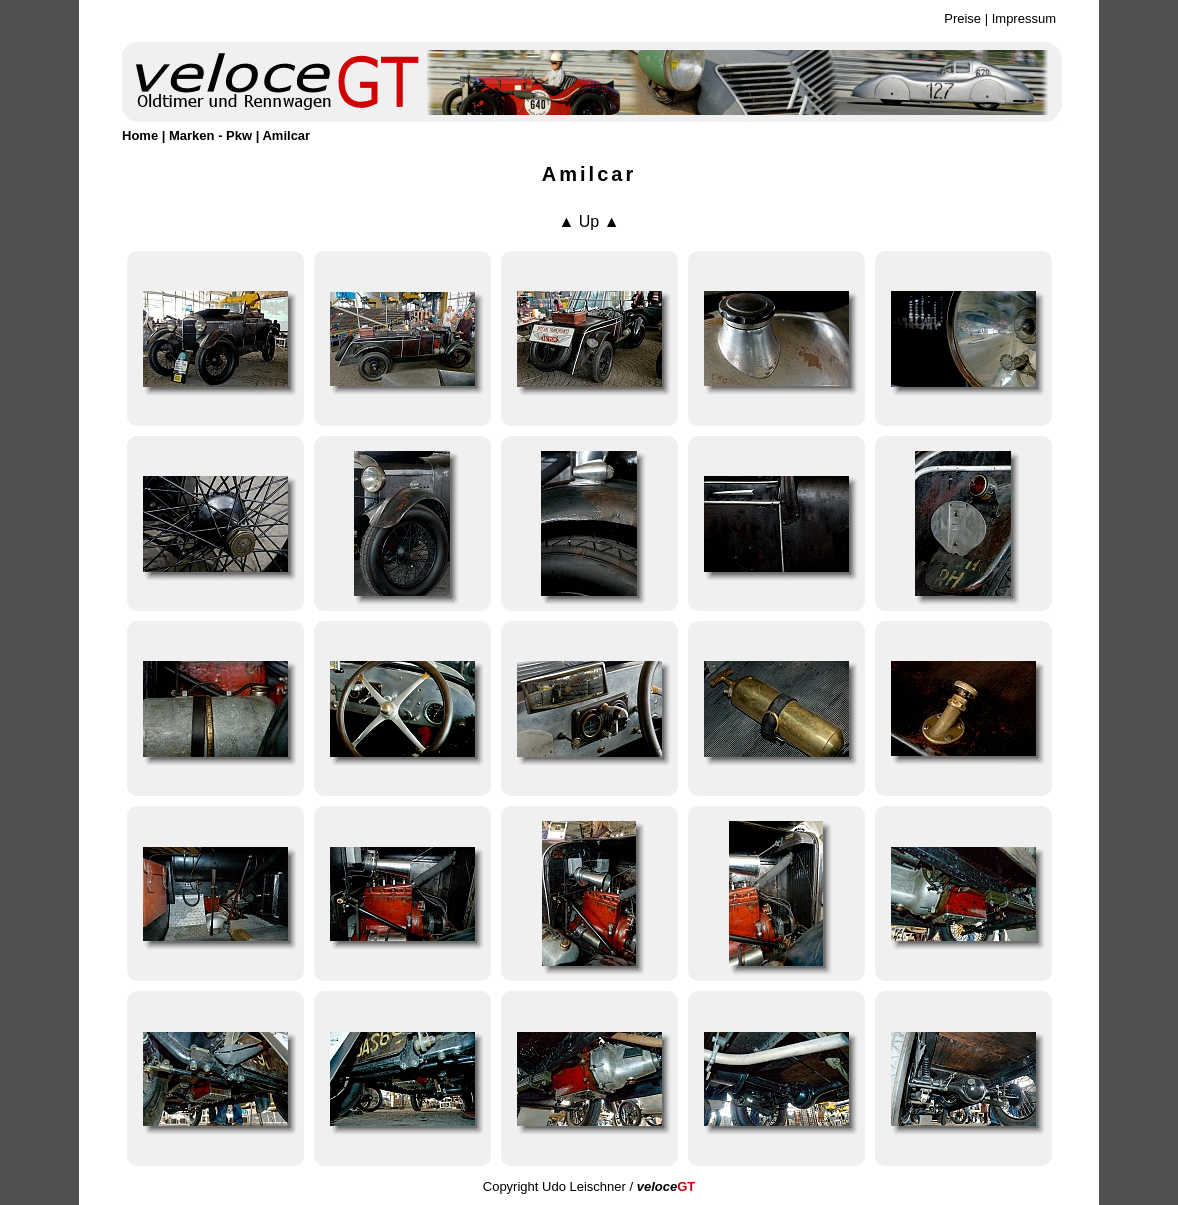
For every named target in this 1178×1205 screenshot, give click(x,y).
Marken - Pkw (210, 135)
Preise (962, 18)
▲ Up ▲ (588, 221)
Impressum (1024, 18)
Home (140, 135)
